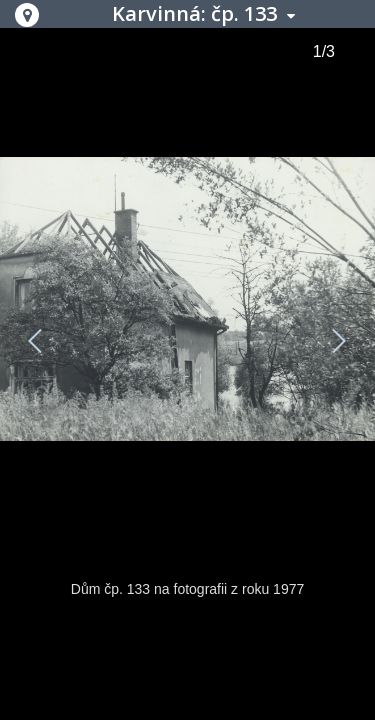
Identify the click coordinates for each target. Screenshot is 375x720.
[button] (27, 15)
